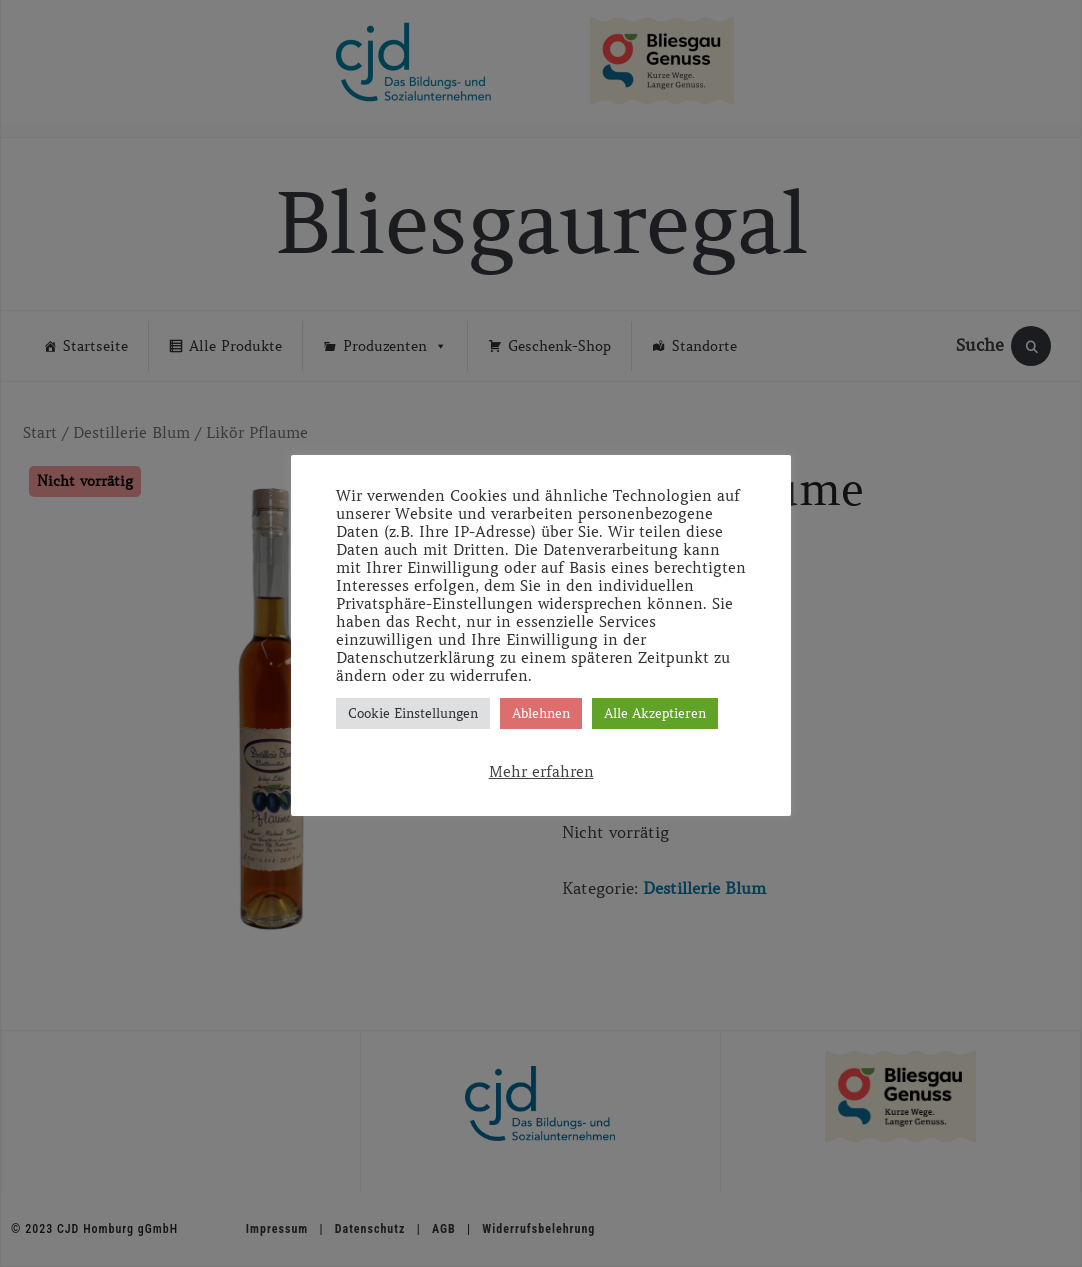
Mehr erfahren (541, 772)
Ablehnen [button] (541, 713)
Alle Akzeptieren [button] (655, 713)
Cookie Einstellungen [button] (413, 713)
